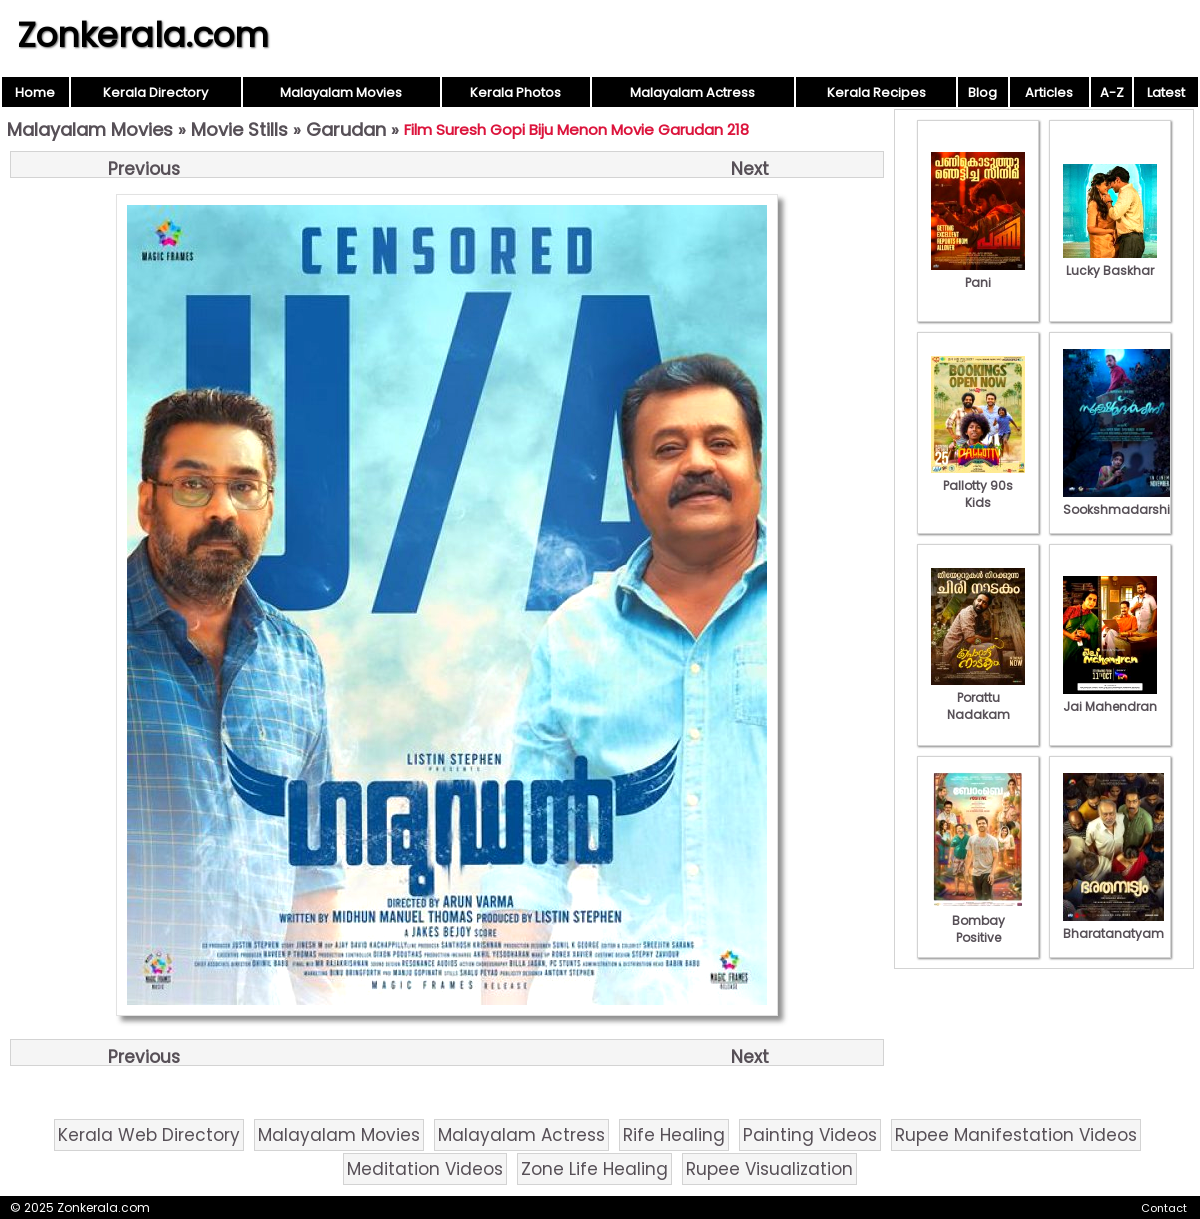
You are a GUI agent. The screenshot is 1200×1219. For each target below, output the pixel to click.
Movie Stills (239, 129)
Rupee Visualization (769, 1169)
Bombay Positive (978, 920)
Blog (982, 92)
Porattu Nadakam (978, 697)
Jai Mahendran (1110, 698)
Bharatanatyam (1113, 925)
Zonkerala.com (143, 35)
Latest (1166, 92)
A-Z (1112, 92)
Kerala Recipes (876, 92)
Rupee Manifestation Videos (1016, 1135)
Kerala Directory (155, 92)
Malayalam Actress (692, 92)
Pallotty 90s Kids (978, 485)
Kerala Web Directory (149, 1135)
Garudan (346, 129)
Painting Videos (810, 1135)
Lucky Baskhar (1110, 262)
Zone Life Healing (594, 1169)
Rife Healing (674, 1135)
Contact (1164, 1208)
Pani (978, 274)
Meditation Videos (425, 1169)
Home (35, 92)
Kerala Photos (515, 92)
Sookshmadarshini (1122, 501)
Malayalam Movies (341, 92)
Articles (1049, 92)
